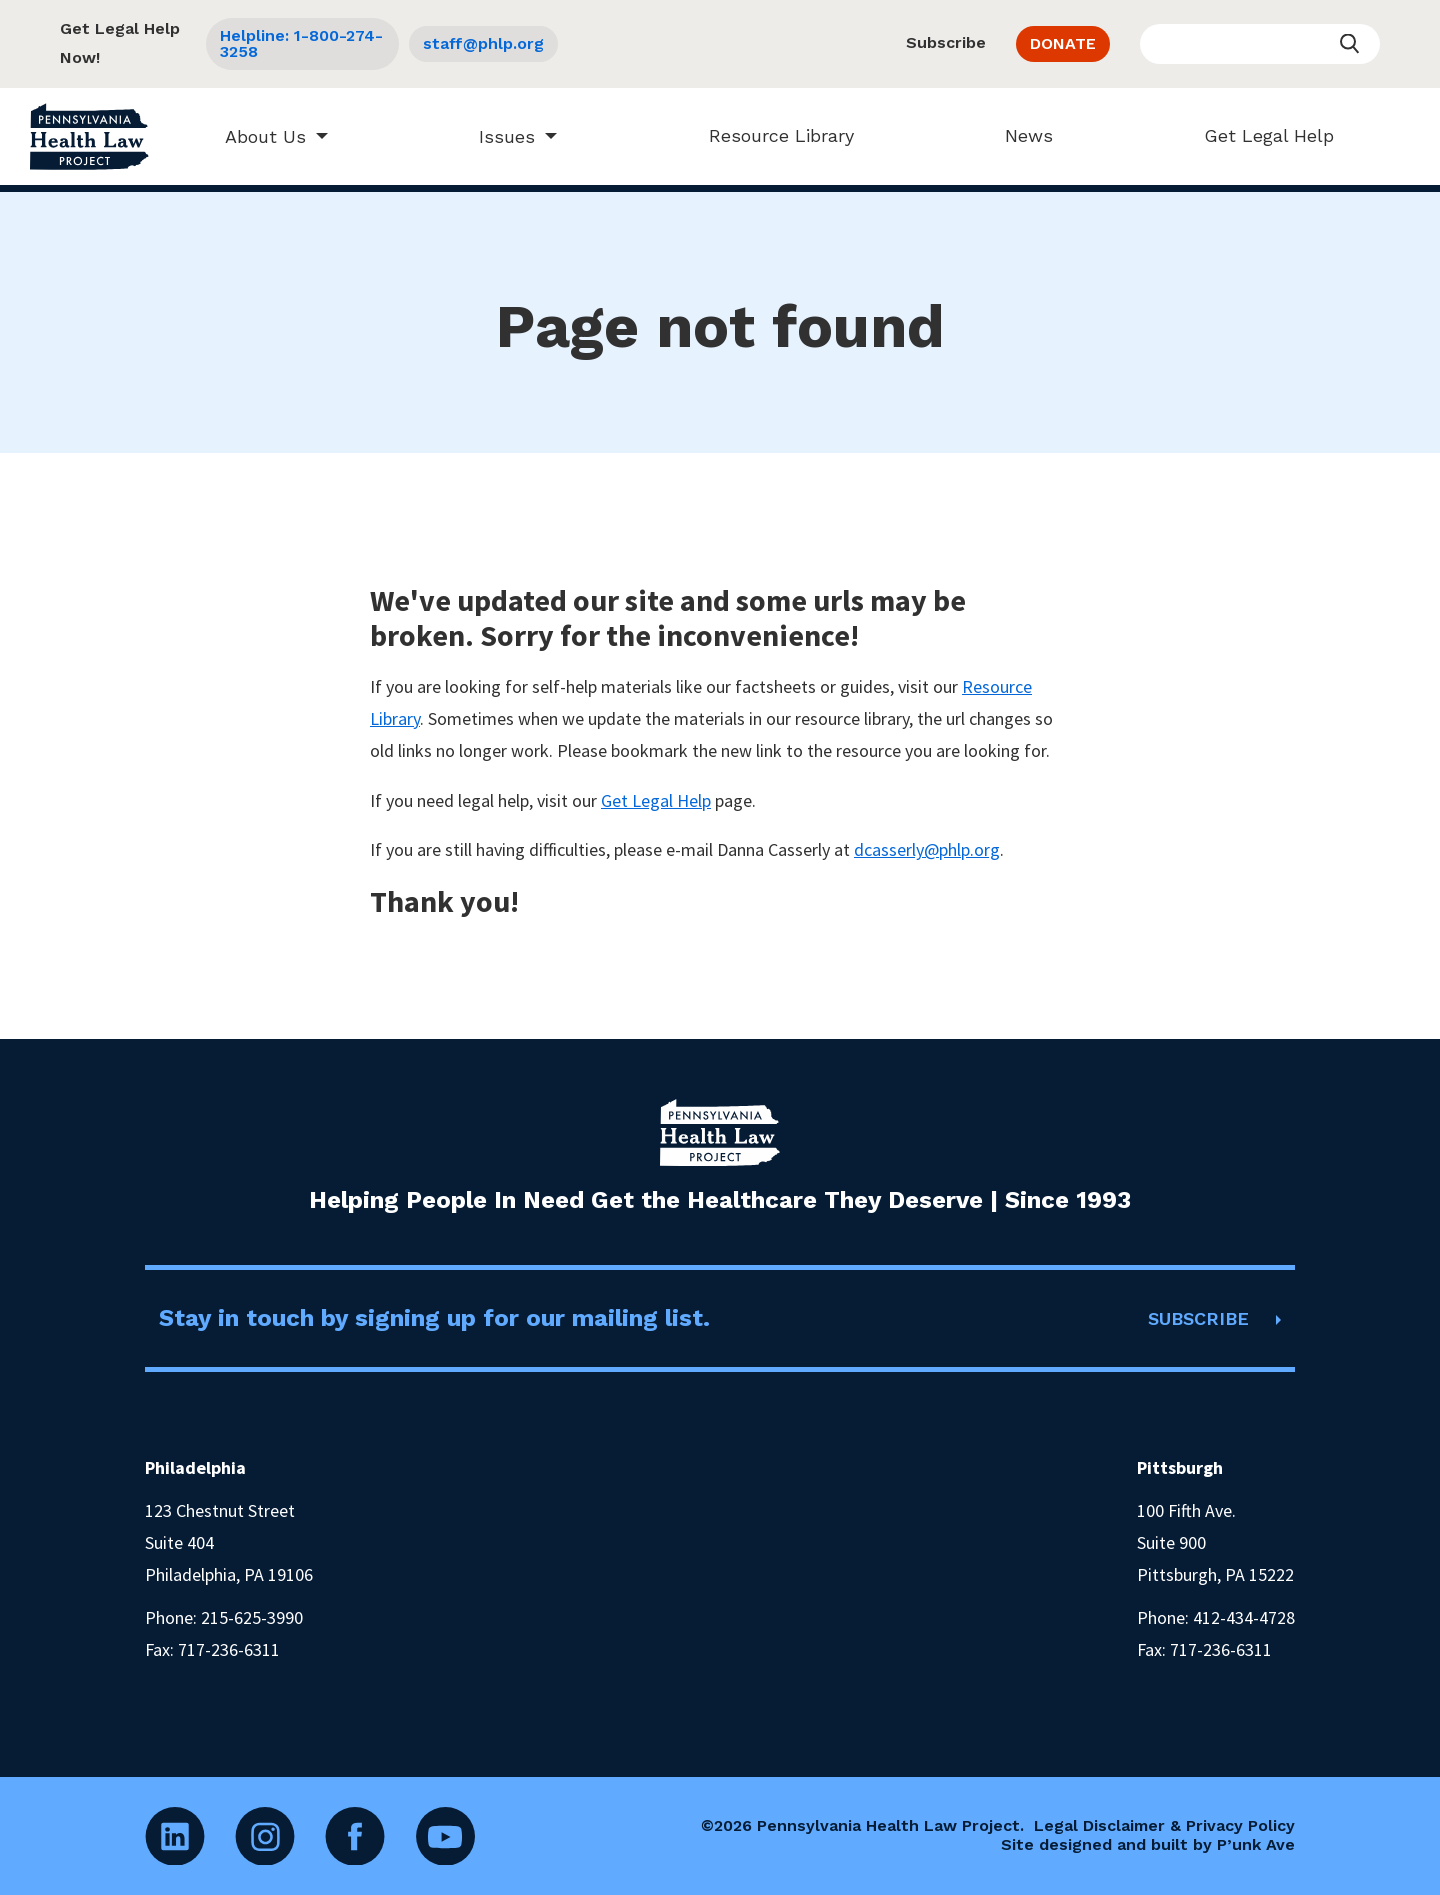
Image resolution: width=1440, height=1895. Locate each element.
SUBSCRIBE (1198, 1318)
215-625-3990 (252, 1617)
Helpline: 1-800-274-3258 (301, 43)
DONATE (1063, 43)
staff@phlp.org (483, 43)
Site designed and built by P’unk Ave (1148, 1844)
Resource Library (771, 135)
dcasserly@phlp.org (927, 849)
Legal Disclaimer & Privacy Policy (1164, 1825)
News (1019, 135)
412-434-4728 (1244, 1617)
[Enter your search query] (1260, 44)
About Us (256, 136)
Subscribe (946, 42)
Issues (498, 136)
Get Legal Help (1259, 135)
